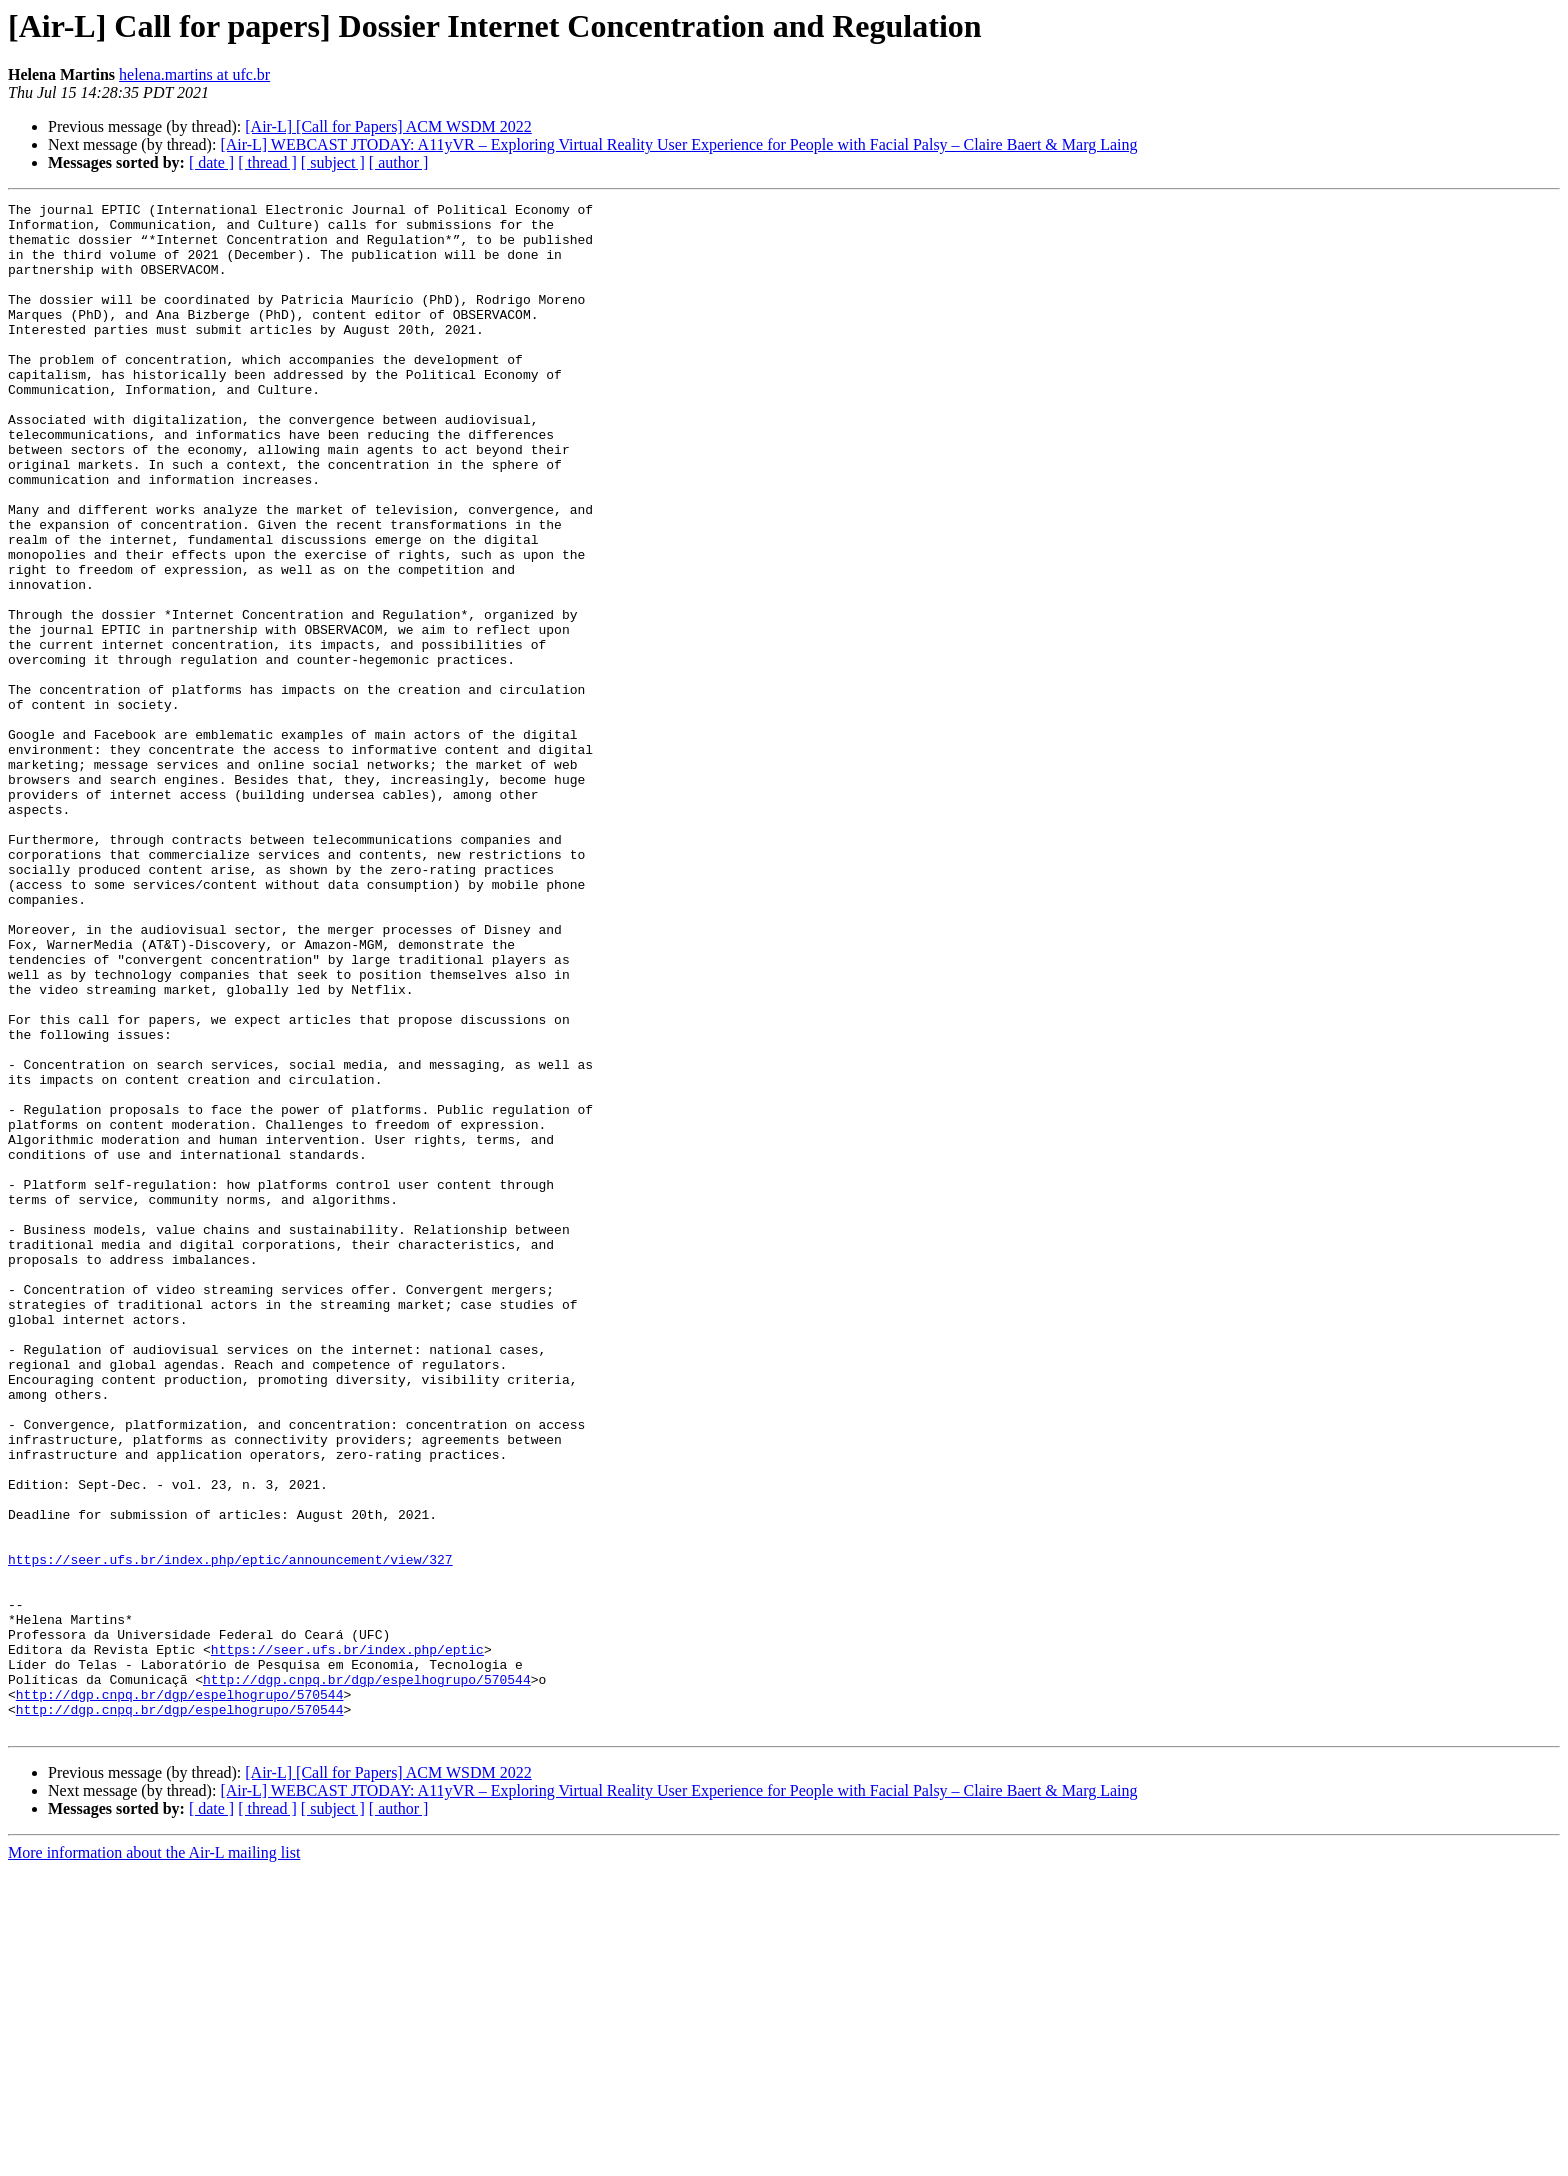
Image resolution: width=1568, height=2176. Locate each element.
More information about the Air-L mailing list (154, 2158)
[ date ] (211, 162)
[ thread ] (267, 162)
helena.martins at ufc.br (194, 74)
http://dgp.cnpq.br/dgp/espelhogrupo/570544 (367, 1976)
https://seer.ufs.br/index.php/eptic (347, 1940)
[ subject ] (333, 162)
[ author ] (399, 162)
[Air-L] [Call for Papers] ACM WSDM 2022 (388, 126)
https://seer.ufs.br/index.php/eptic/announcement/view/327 (230, 1832)
